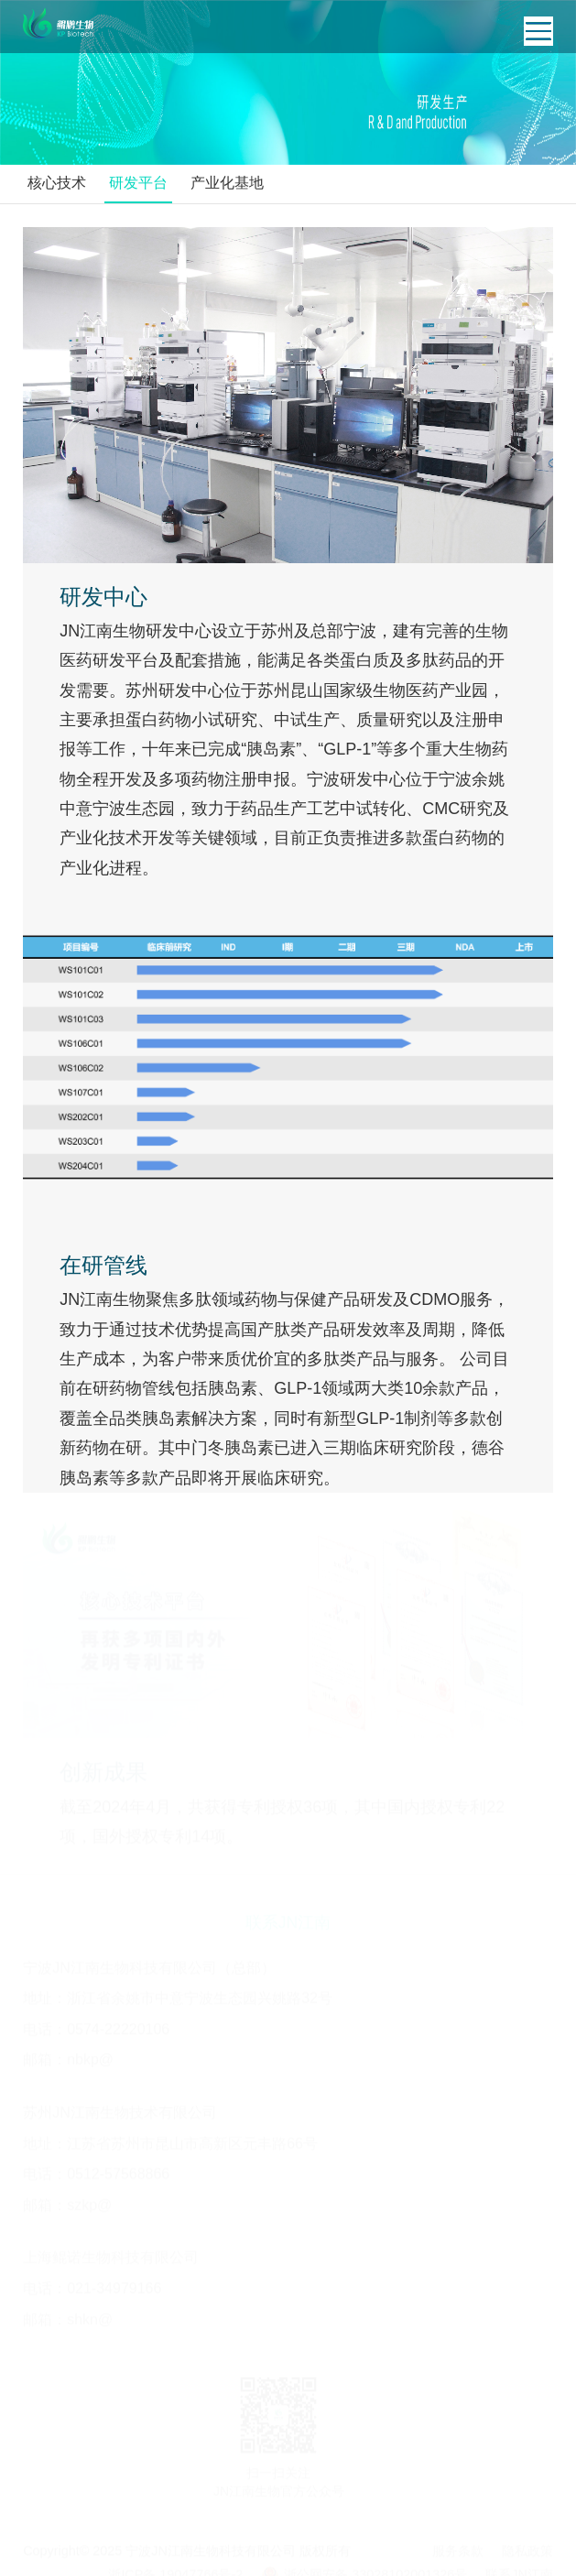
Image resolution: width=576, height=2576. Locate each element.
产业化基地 (227, 182)
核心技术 (56, 182)
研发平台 (138, 182)
